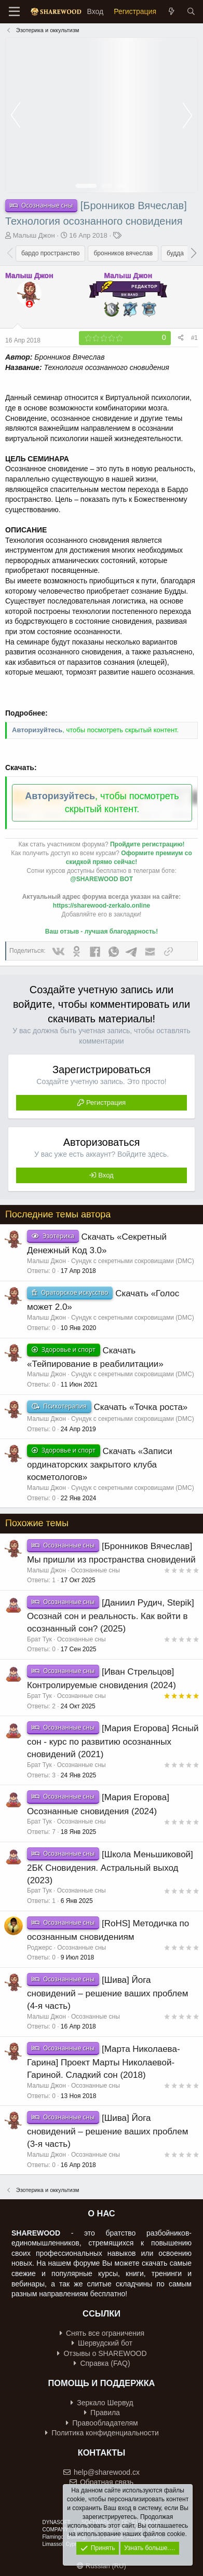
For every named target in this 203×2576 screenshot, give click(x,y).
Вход (105, 1175)
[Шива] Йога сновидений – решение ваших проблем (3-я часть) (107, 2131)
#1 (194, 337)
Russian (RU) (101, 2566)
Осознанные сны (95, 1570)
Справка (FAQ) (102, 2363)
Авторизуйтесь (37, 730)
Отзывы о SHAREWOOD (101, 2353)
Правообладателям (102, 2423)
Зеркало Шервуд (102, 2403)
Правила (102, 2412)
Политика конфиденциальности (102, 2433)
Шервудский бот (102, 2343)
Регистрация (106, 1102)
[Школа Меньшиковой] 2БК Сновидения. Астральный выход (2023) (110, 1867)
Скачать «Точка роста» (140, 1407)
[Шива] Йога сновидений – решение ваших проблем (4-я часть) (107, 1993)
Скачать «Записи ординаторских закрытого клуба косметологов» (99, 1464)
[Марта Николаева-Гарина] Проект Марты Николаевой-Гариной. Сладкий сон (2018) (103, 2062)
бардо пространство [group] (50, 253)
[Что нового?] (171, 12)
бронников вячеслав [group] (123, 253)
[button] (193, 253)
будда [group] (175, 253)
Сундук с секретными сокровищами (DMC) (132, 1261)
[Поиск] (191, 12)
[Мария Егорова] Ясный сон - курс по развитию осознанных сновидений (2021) (112, 1741)
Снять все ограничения (102, 2333)
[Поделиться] (180, 338)
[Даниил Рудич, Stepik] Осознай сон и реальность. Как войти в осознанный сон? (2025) (110, 1616)
